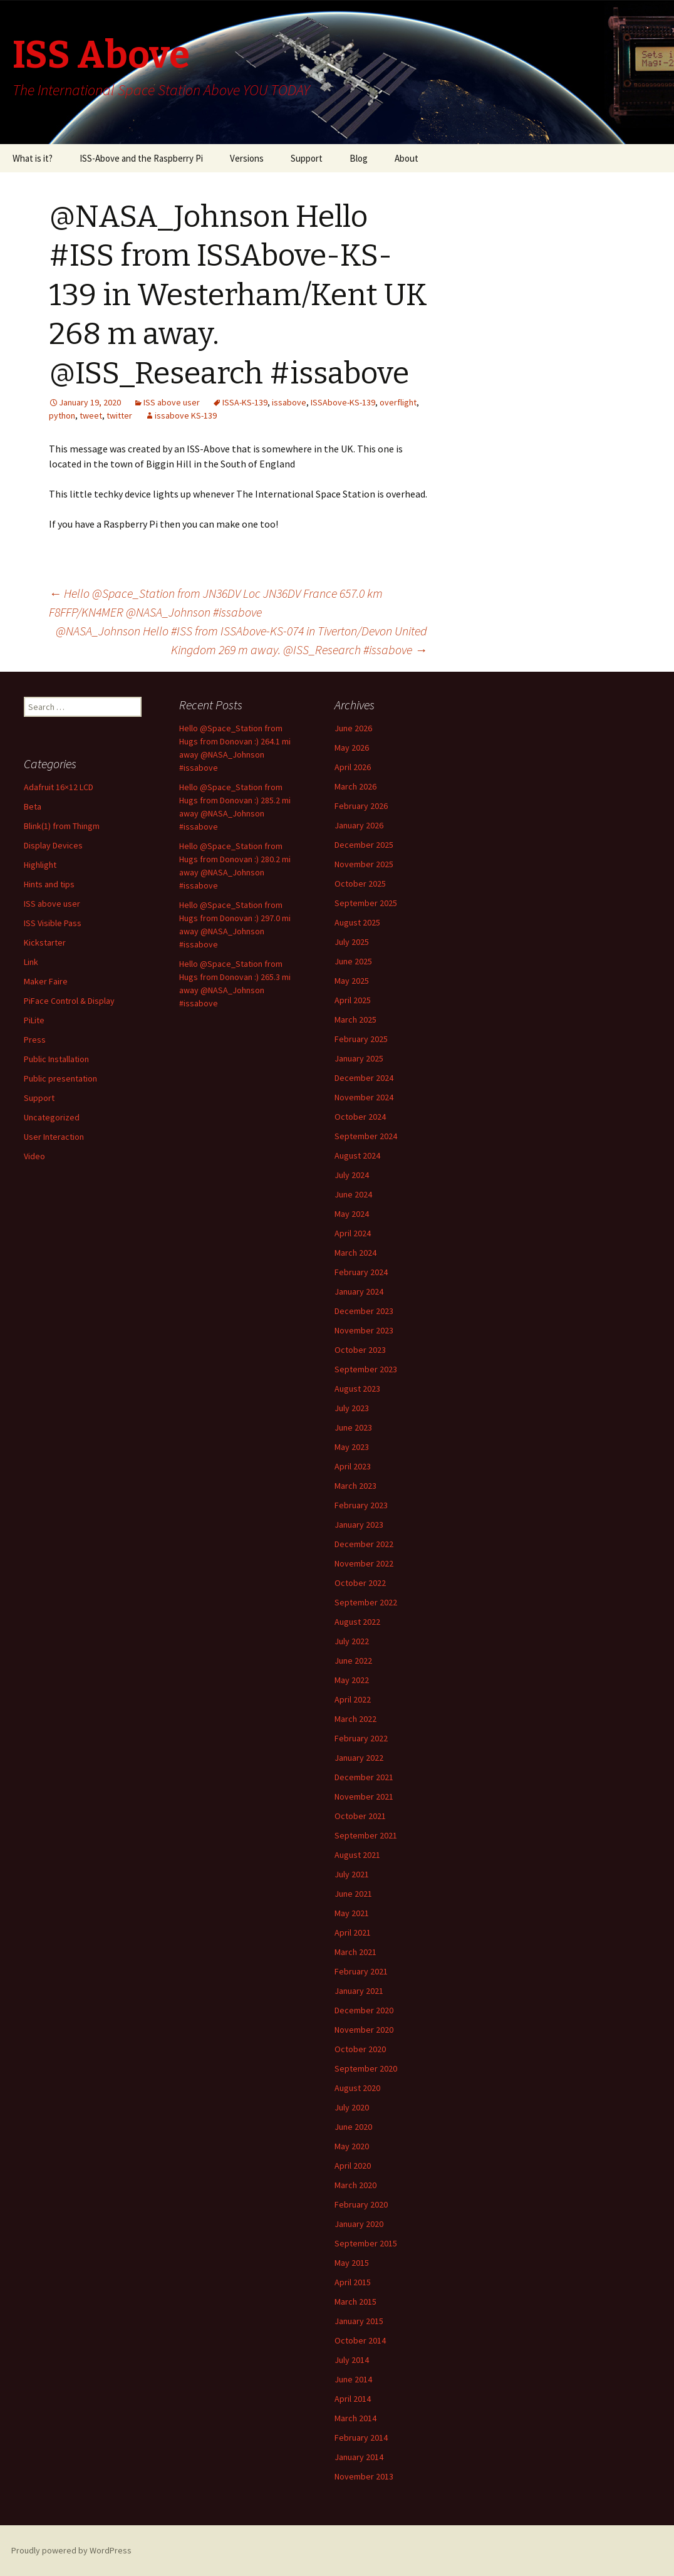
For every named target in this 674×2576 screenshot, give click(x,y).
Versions (247, 158)
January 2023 (358, 1524)
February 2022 (361, 1738)
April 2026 (352, 767)
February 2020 (361, 2204)
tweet (91, 415)
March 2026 (355, 786)
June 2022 (353, 1660)
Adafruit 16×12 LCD (58, 787)
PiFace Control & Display (69, 1000)
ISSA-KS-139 (244, 402)
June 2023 (353, 1427)
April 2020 (352, 2165)
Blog (359, 158)
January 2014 (358, 2457)
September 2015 (365, 2243)
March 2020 (355, 2185)
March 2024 (355, 1252)
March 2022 (355, 1718)
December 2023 (363, 1311)
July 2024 (351, 1175)
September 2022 (365, 1602)
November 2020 (363, 2029)
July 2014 (351, 2359)
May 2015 (351, 2262)
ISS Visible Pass (52, 923)
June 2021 (353, 1893)
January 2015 (358, 2321)
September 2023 (365, 1369)
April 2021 (352, 1932)
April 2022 (352, 1699)
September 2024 (365, 1136)
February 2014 (361, 2437)
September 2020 (365, 2068)
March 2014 (355, 2418)
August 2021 (357, 1854)
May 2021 (351, 1913)
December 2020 (363, 2010)
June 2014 (353, 2379)
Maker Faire (46, 981)
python (62, 415)
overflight (398, 402)
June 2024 (353, 1194)
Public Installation (56, 1059)
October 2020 (360, 2049)
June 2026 (353, 728)
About (406, 158)
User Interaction (54, 1136)
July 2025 (351, 941)
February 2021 (361, 1971)
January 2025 (358, 1058)
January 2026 (358, 825)
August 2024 (357, 1155)
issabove (289, 402)
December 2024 (363, 1077)
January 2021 (358, 1990)
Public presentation (60, 1078)
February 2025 (361, 1039)
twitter (119, 415)
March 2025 (355, 1019)
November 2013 (363, 2476)
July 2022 (351, 1641)
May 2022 (351, 1680)
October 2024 (360, 1116)
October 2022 (360, 1582)
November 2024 (363, 1097)
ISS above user (171, 402)
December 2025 (363, 844)
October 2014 (360, 2340)
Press (35, 1039)
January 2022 (358, 1757)
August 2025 (357, 922)
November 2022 (363, 1563)
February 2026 (361, 805)
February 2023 (361, 1505)
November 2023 (363, 1330)
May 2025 (351, 980)
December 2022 (363, 1544)
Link (31, 961)
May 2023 (351, 1446)
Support (307, 158)
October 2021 (360, 1816)
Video (34, 1156)
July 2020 (351, 2107)
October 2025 (360, 883)
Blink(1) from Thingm (62, 826)
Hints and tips (49, 884)
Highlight (40, 864)
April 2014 (352, 2398)
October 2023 (360, 1349)
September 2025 (365, 903)
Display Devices (53, 845)
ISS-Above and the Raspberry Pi (141, 158)
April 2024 (352, 1233)
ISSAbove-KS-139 (343, 402)
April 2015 (352, 2282)
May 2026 (351, 747)
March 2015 (355, 2301)
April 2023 (352, 1466)
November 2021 (363, 1796)
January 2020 (358, 2223)
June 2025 (353, 961)
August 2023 (357, 1388)
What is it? (33, 158)
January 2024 (358, 1291)
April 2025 (352, 1000)
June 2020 (353, 2126)
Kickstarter (45, 942)
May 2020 (351, 2146)
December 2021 (363, 1777)
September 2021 (365, 1835)
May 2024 (351, 1213)
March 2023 (355, 1485)
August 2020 (357, 2088)
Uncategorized (52, 1117)
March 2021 (355, 1952)
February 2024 (361, 1272)
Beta (32, 806)
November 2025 (363, 864)
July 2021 (351, 1874)
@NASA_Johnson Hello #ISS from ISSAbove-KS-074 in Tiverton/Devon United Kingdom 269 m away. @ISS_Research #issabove (241, 640)
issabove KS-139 (186, 415)
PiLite (34, 1020)
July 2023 (351, 1408)
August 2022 (357, 1621)
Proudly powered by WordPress (71, 2550)
